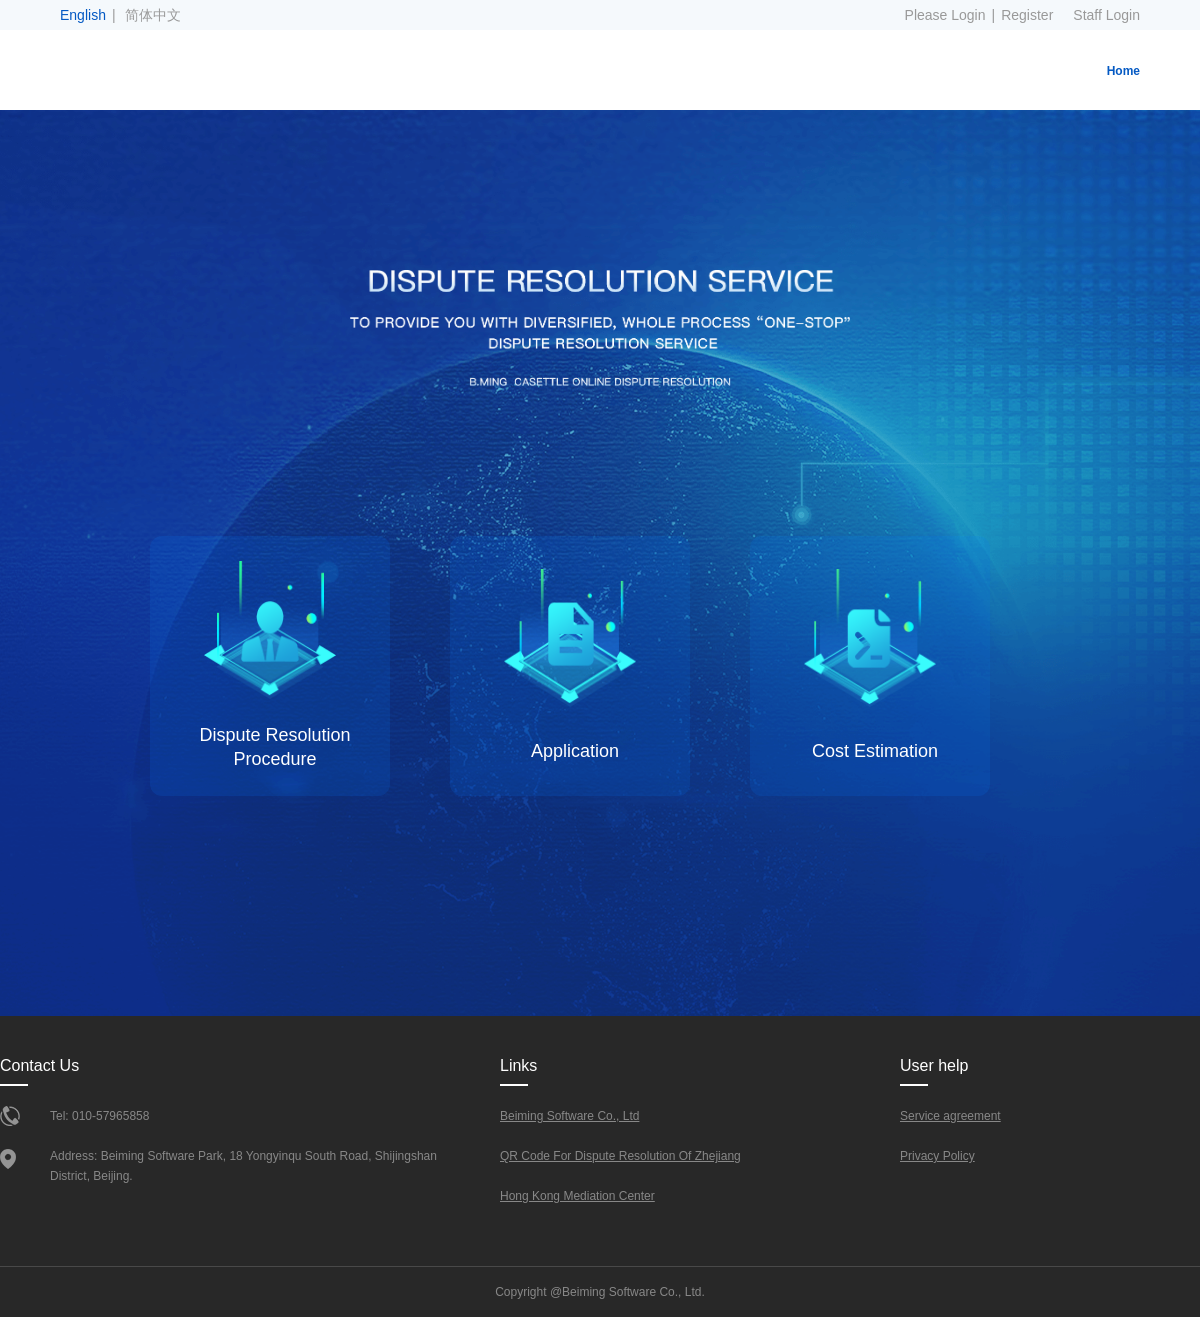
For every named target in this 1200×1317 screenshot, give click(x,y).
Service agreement (950, 1116)
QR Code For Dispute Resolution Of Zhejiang (620, 1156)
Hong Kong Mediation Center (577, 1196)
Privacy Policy (937, 1156)
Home (1123, 71)
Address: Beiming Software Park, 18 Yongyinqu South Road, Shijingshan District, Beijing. (243, 1166)
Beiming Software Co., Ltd (569, 1116)
